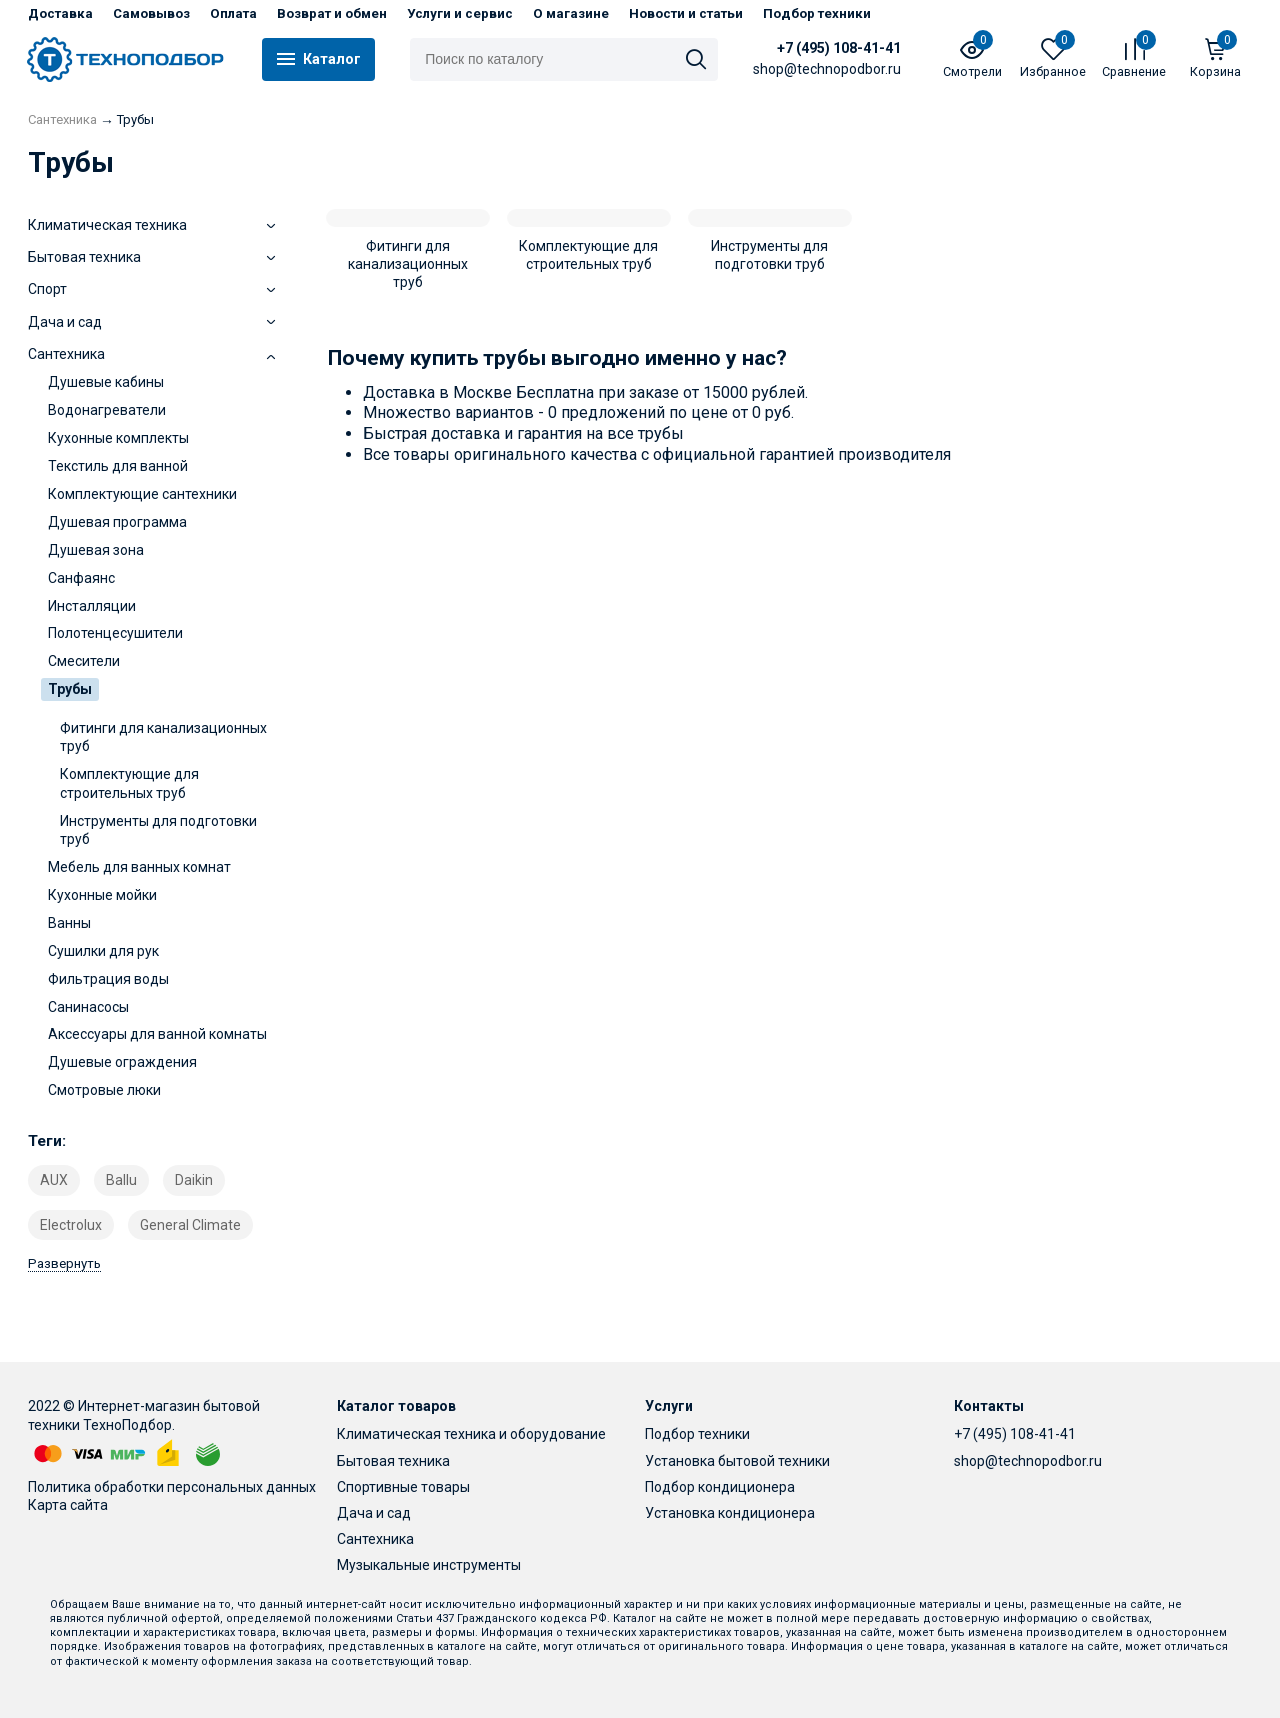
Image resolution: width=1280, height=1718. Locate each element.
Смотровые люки (104, 1090)
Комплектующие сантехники (142, 494)
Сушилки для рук (103, 951)
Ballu (121, 1180)
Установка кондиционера (730, 1513)
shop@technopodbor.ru (1028, 1461)
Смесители (84, 661)
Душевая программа (117, 522)
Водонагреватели (107, 410)
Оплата (233, 13)
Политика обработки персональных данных (172, 1487)
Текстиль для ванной (118, 466)
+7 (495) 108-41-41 (839, 48)
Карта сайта (68, 1505)
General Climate (190, 1225)
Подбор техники (817, 13)
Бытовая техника (393, 1461)
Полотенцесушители (115, 633)
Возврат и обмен (332, 13)
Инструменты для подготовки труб (158, 830)
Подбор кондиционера (720, 1487)
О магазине (571, 13)
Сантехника (375, 1539)
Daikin (194, 1180)
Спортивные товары (403, 1487)
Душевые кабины (106, 382)
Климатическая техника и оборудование (471, 1434)
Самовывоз (151, 13)
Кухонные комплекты (118, 438)
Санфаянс (81, 578)
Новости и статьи (686, 13)
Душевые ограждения (122, 1062)
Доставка (60, 13)
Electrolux (71, 1225)
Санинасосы (88, 1007)
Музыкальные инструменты (429, 1565)
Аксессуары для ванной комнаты (157, 1034)
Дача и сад (374, 1513)
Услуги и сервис (460, 13)
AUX (54, 1180)
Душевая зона (96, 550)
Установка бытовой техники (737, 1461)
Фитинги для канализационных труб (163, 737)
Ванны (69, 923)
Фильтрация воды (108, 979)
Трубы (70, 689)
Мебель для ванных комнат (139, 867)
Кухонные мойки (102, 895)
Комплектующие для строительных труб (129, 783)
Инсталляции (92, 606)
